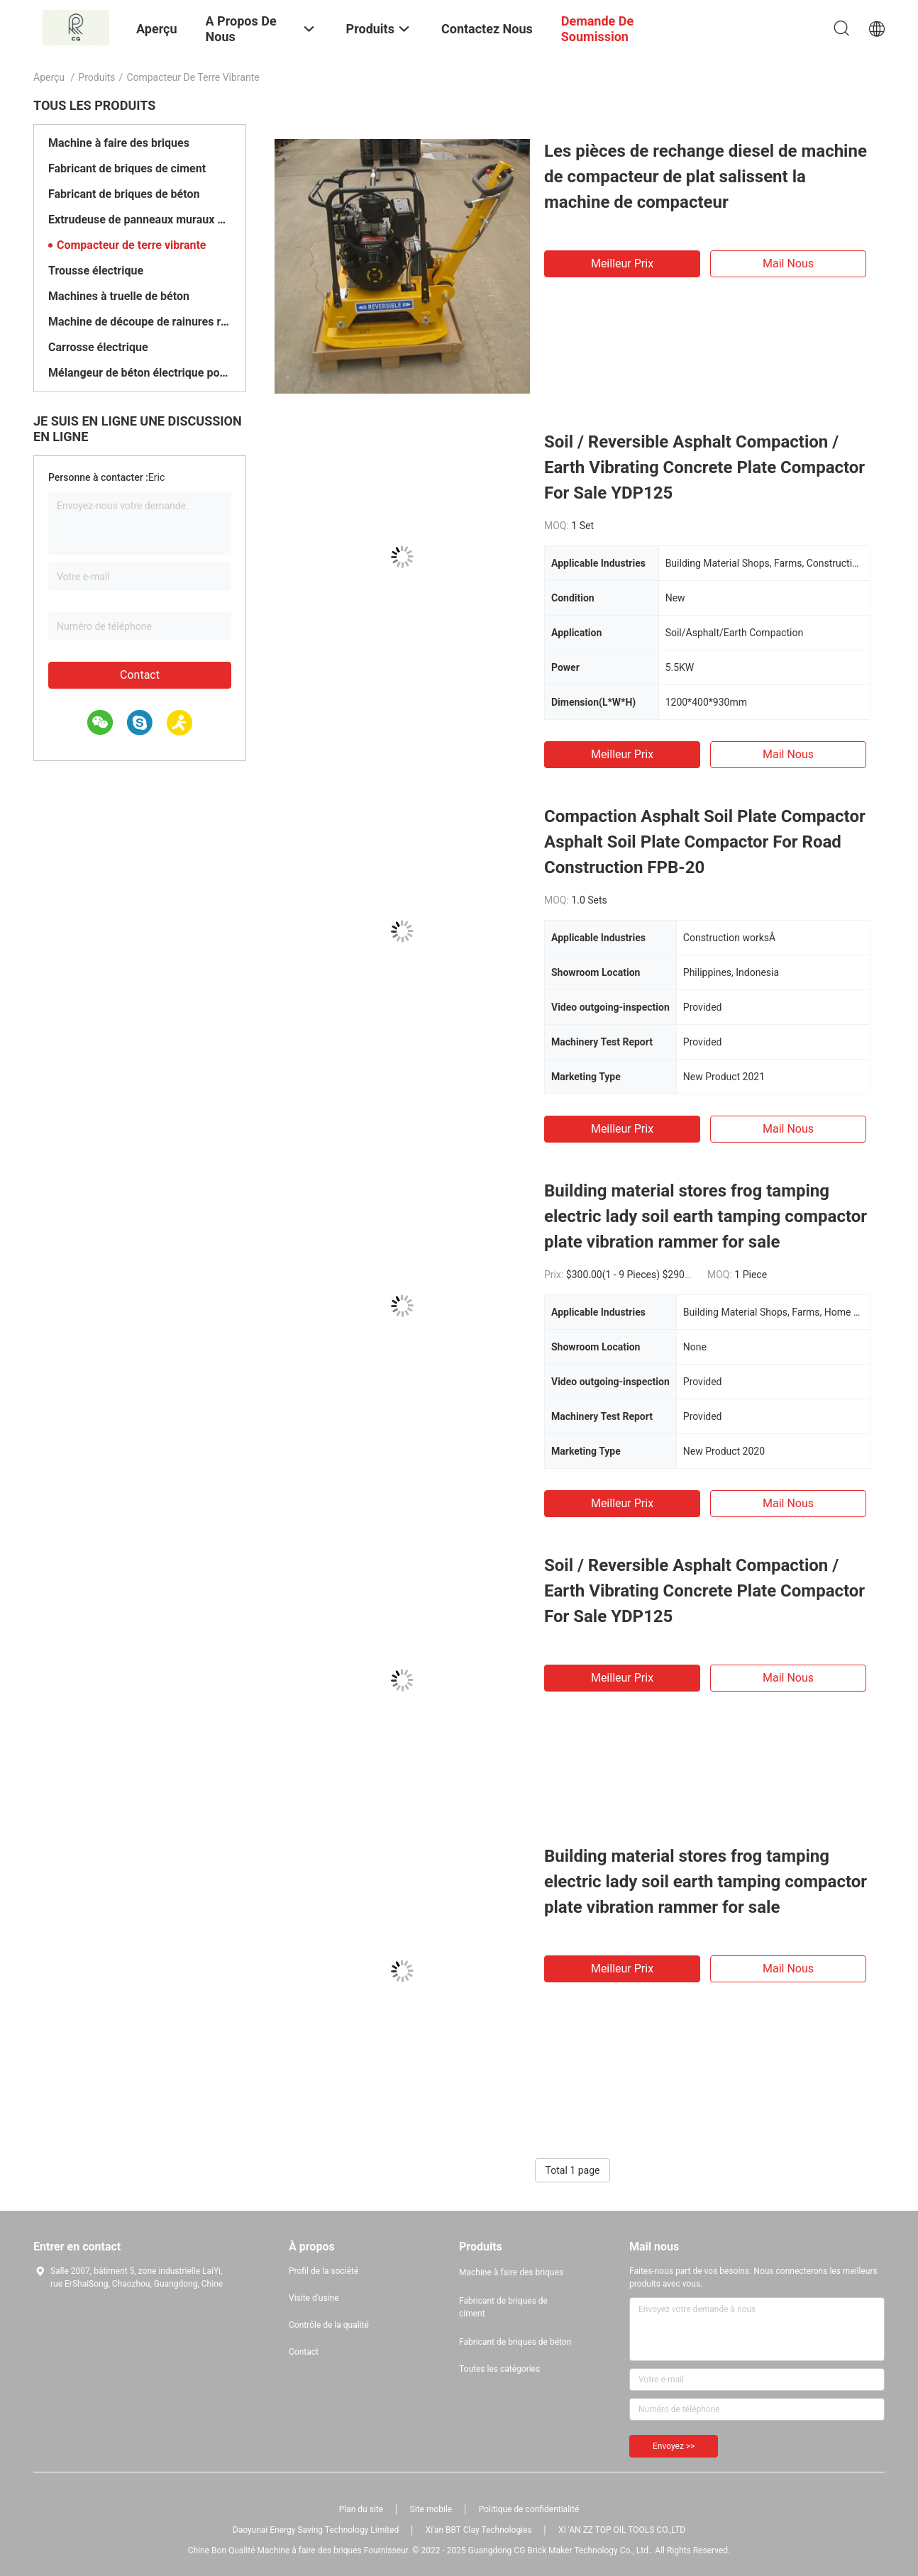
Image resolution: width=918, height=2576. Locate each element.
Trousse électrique (95, 270)
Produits (96, 77)
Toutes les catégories (499, 2369)
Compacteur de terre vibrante (131, 245)
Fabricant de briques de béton (123, 194)
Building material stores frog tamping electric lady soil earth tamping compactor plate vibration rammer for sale (705, 1216)
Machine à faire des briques (118, 143)
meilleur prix (622, 263)
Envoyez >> (674, 2446)
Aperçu (49, 77)
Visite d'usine (314, 2298)
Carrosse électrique (98, 347)
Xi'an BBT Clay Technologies (479, 2530)
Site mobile (431, 2509)
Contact (140, 675)
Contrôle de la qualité (329, 2325)
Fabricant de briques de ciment (127, 168)
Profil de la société (323, 2271)
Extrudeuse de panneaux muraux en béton (139, 219)
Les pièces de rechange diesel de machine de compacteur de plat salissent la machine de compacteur (705, 176)
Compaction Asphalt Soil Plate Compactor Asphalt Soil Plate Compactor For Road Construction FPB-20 (705, 841)
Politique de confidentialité (529, 2509)
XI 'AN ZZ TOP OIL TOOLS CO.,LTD (621, 2530)
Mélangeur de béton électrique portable (139, 372)
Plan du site (361, 2509)
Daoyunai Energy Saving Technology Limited (316, 2530)
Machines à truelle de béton (118, 296)
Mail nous (788, 263)
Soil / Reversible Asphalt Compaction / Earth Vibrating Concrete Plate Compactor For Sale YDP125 (704, 467)
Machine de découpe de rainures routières (139, 321)
